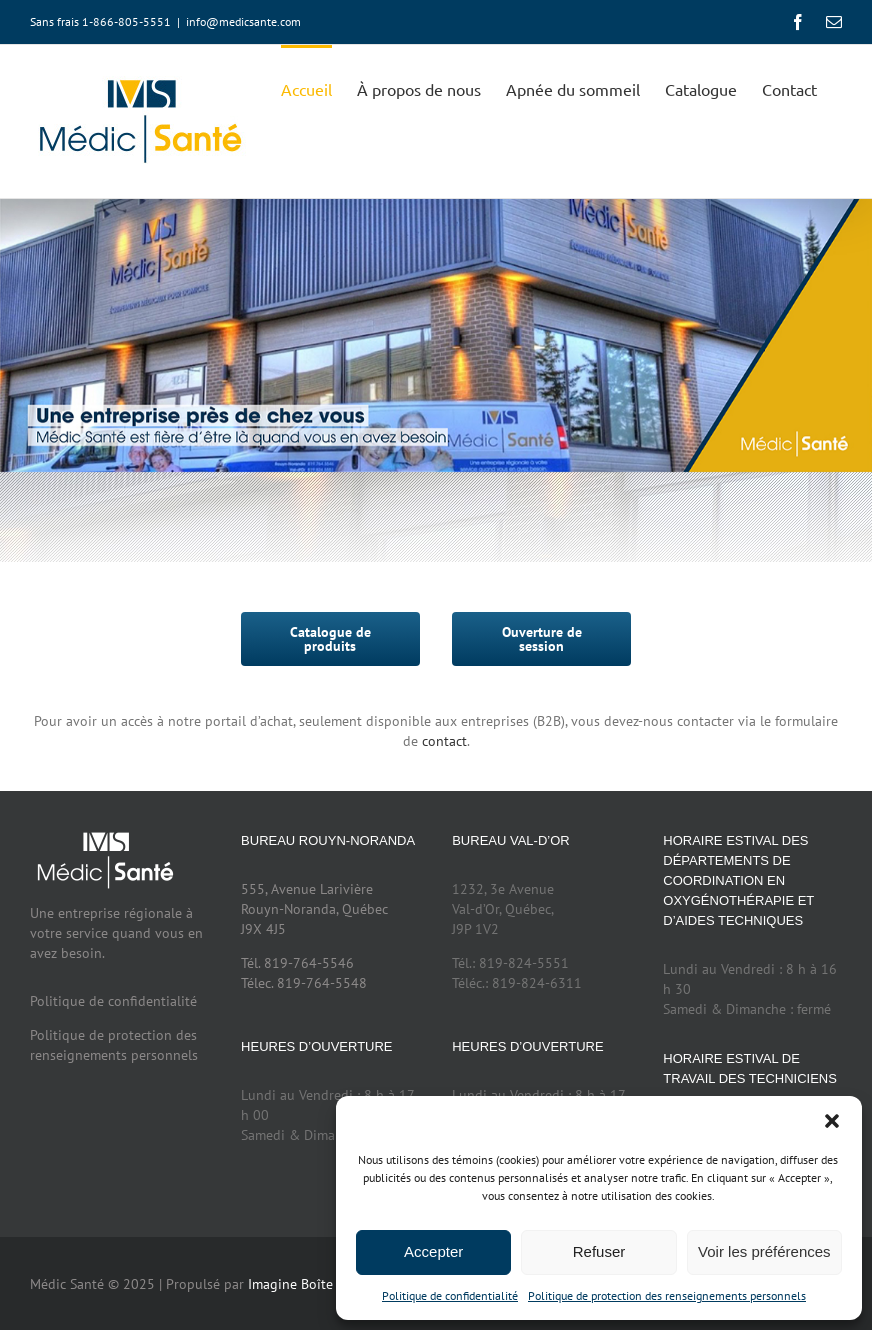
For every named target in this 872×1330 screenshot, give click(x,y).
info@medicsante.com (243, 21)
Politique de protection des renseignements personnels (667, 1295)
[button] (832, 1121)
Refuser (599, 1251)
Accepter (433, 1251)
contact (444, 741)
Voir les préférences (764, 1251)
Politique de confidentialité (450, 1295)
